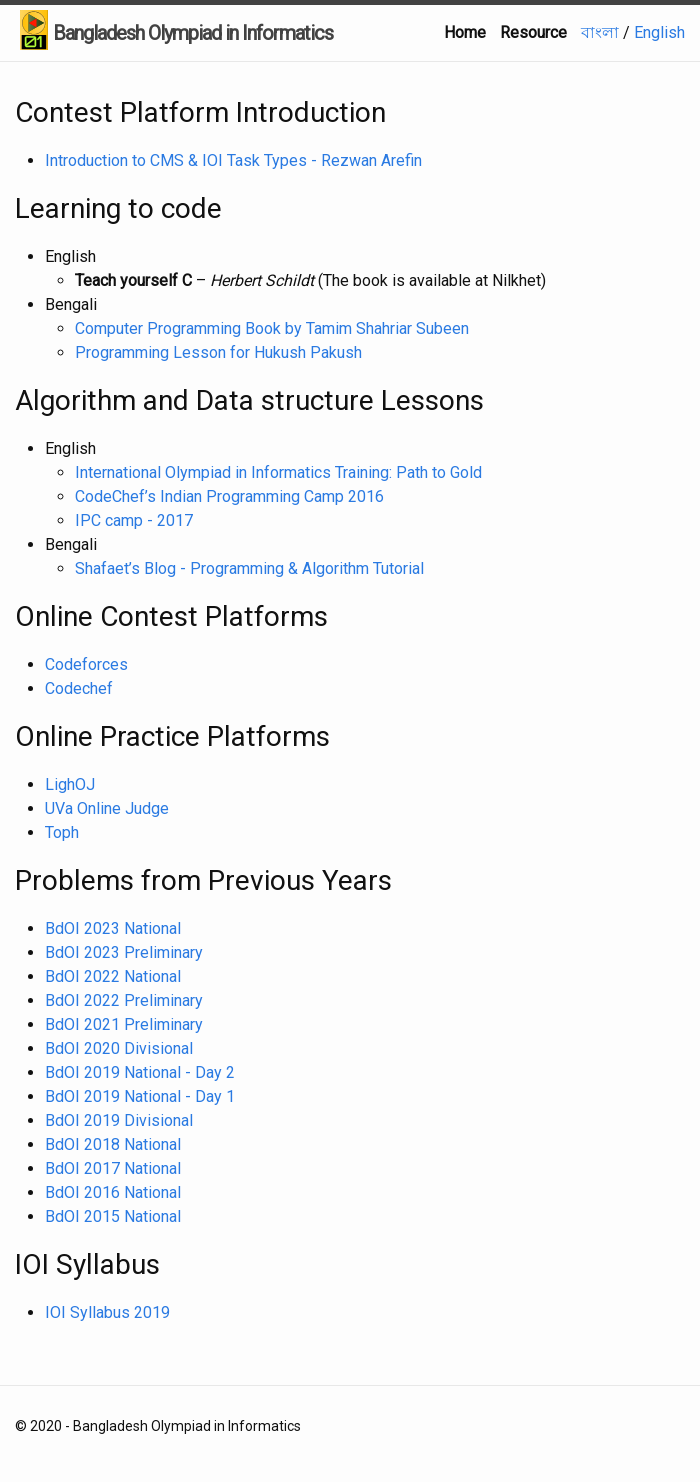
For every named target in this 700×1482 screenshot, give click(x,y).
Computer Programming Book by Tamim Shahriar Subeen (272, 328)
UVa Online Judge (107, 808)
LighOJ (70, 784)
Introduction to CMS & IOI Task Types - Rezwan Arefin (233, 160)
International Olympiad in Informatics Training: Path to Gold (278, 472)
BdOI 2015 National (113, 1216)
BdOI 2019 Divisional (119, 1120)
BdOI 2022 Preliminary (124, 1000)
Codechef (79, 688)
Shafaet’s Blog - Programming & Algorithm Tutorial (249, 568)
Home (465, 32)
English (659, 32)
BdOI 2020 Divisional (119, 1048)
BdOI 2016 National (113, 1192)
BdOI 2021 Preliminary (124, 1024)
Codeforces (86, 664)
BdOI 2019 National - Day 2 (140, 1072)
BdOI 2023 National (113, 928)
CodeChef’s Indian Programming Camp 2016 (229, 496)
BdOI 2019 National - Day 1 (140, 1096)
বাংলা (602, 32)
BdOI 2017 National (113, 1168)
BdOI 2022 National (113, 976)
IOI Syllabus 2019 (107, 1312)
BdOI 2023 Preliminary (124, 952)
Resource (533, 32)
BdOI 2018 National (113, 1144)
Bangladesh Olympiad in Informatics (193, 33)
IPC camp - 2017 (134, 520)
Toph (62, 832)
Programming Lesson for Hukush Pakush (218, 352)
